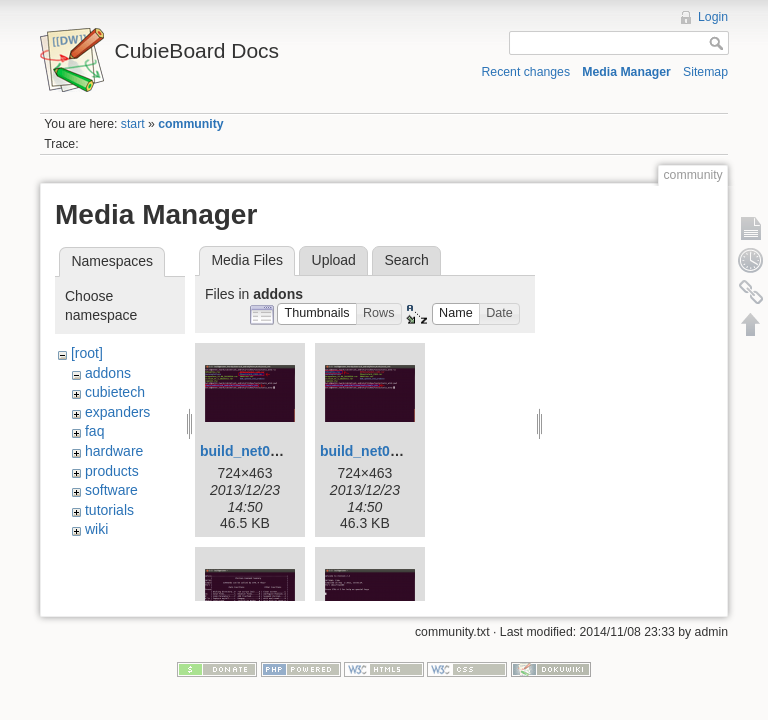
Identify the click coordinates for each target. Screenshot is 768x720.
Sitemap (705, 72)
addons (108, 373)
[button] (317, 314)
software (111, 490)
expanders (117, 412)
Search (406, 260)
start (133, 124)
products (112, 471)
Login (713, 17)
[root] (87, 353)
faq (94, 431)
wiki (96, 529)
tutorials (109, 510)
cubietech (115, 392)
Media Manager (626, 72)
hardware (114, 451)
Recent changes (526, 72)
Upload (334, 260)
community (190, 124)
